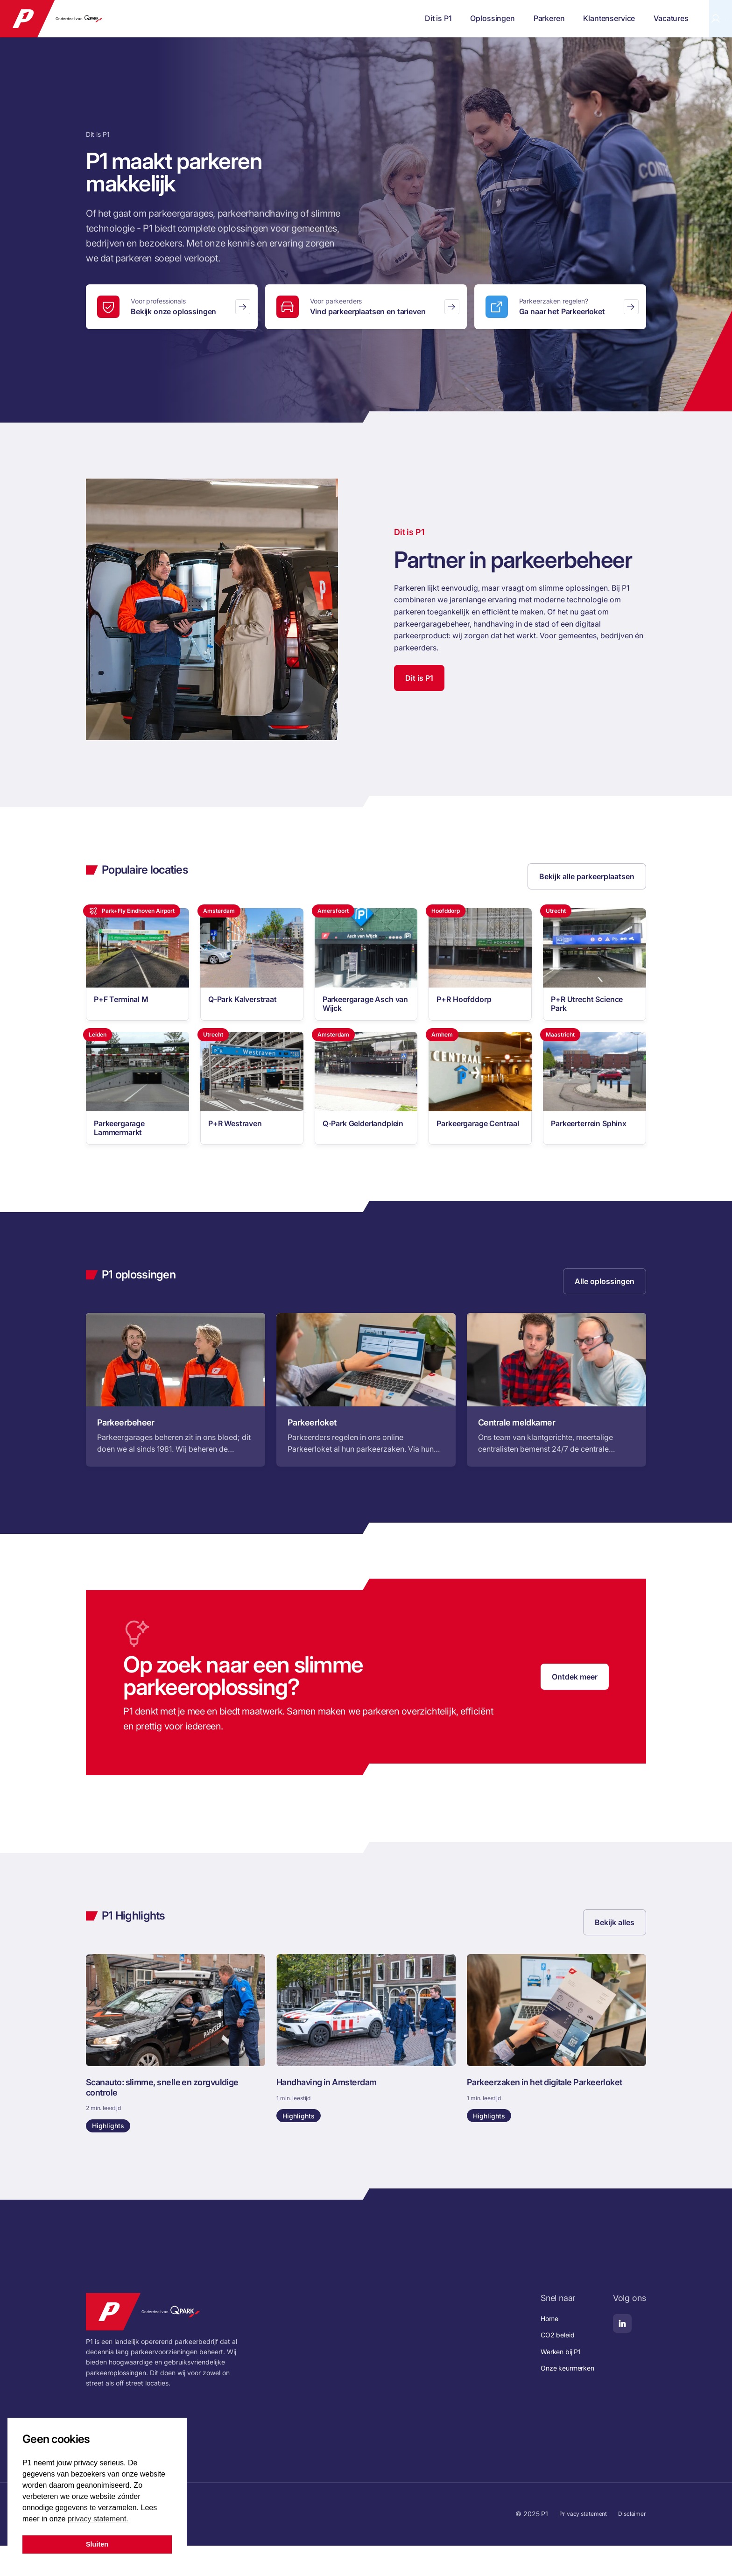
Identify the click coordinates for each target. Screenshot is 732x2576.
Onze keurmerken (564, 2398)
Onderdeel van (88, 19)
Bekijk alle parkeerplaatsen (586, 876)
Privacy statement (577, 2544)
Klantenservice (531, 18)
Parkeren (471, 18)
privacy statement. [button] (98, 2519)
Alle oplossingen (604, 1300)
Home (544, 2348)
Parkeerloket (686, 19)
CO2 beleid (553, 2365)
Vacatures (593, 18)
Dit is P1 (360, 18)
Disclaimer (630, 2544)
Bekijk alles (614, 1944)
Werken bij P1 (556, 2381)
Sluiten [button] (97, 2544)
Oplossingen (415, 18)
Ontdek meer (575, 1699)
